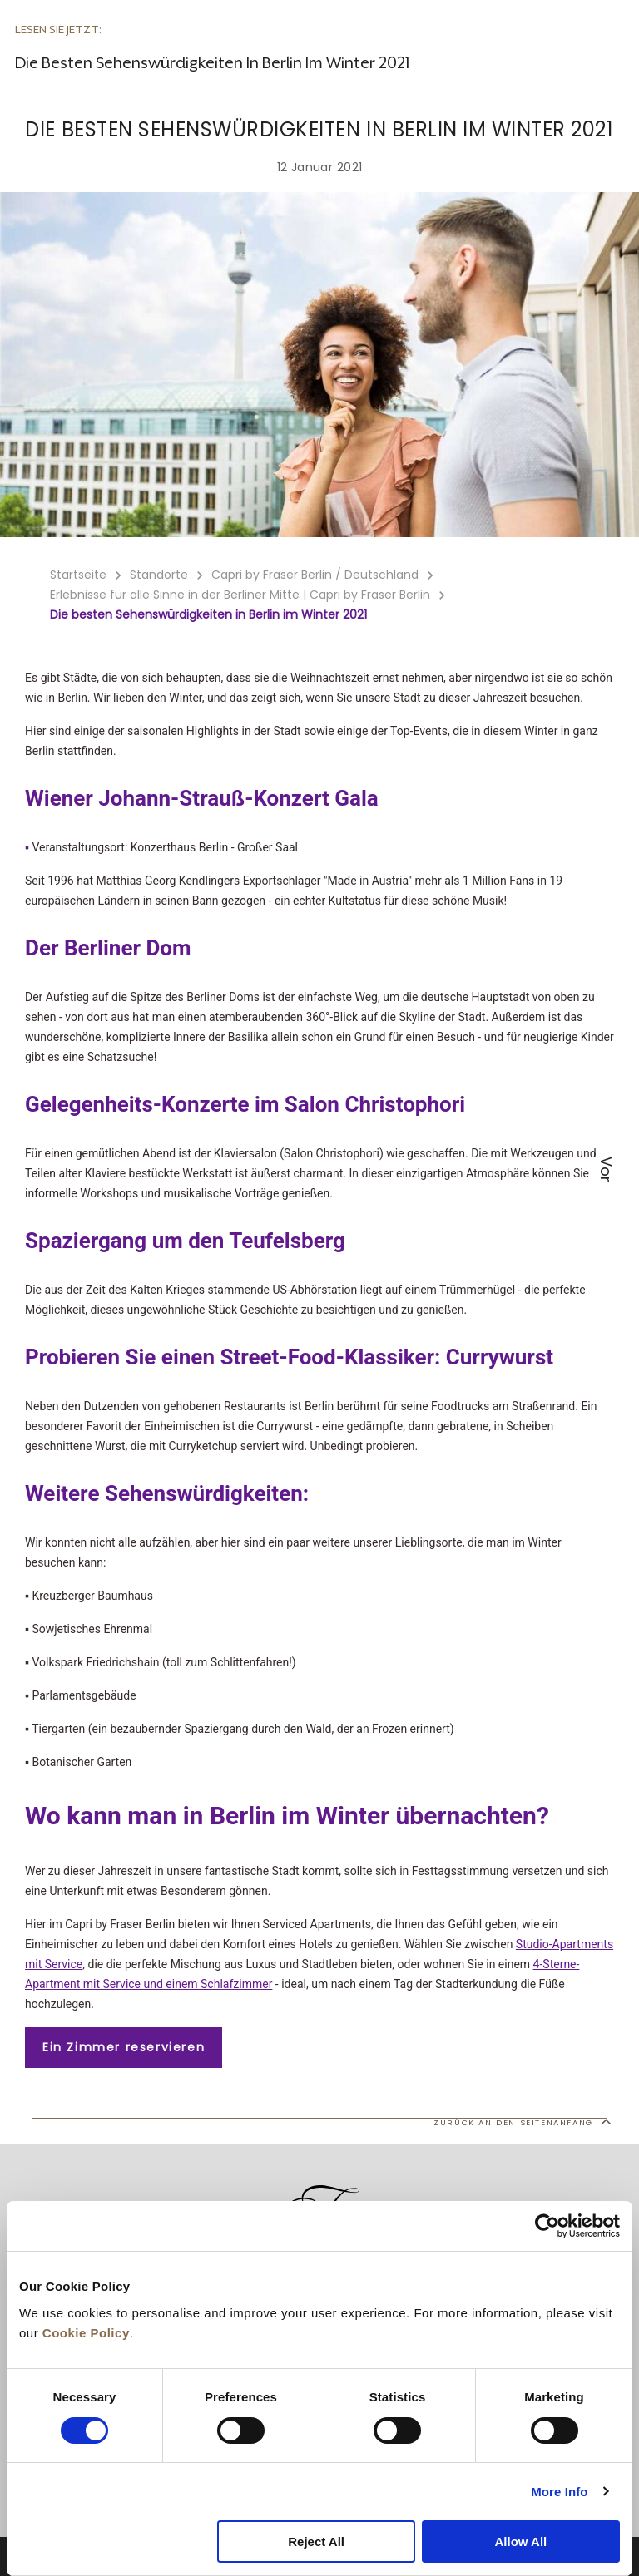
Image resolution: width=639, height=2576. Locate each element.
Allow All (520, 2541)
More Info (559, 2492)
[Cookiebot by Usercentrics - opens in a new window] (547, 2225)
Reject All (316, 2541)
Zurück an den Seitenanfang (521, 2121)
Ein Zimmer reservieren (123, 2047)
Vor (606, 1169)
